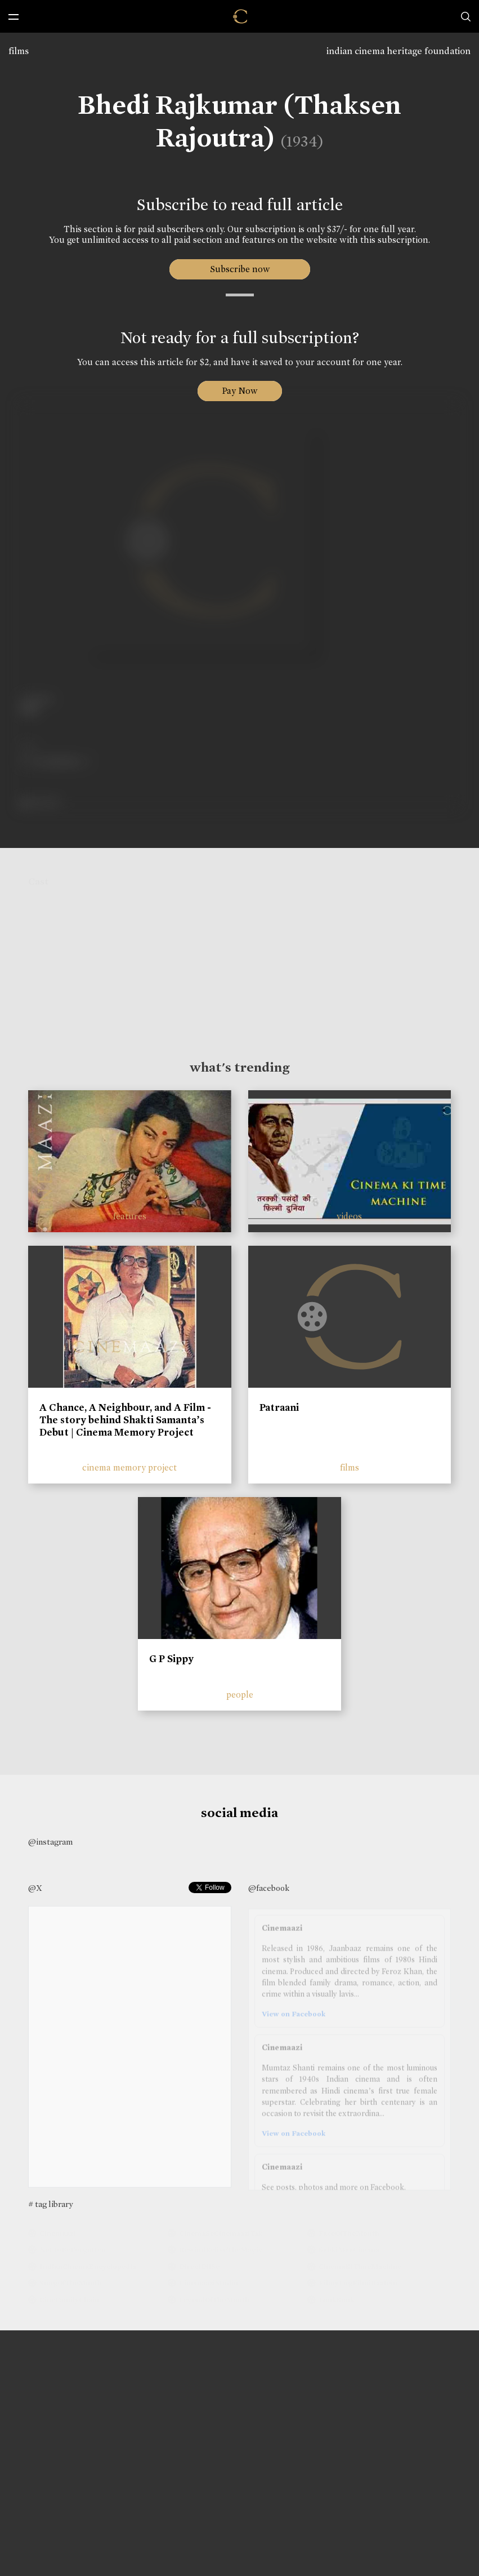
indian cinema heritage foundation (398, 51)
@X (35, 1888)
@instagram (50, 1842)
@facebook (268, 1888)
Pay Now (240, 390)
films (18, 51)
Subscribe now (239, 269)
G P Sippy (171, 1659)
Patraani (279, 1407)
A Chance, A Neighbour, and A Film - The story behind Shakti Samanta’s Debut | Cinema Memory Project (125, 1419)
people (239, 1694)
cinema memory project (129, 1467)
